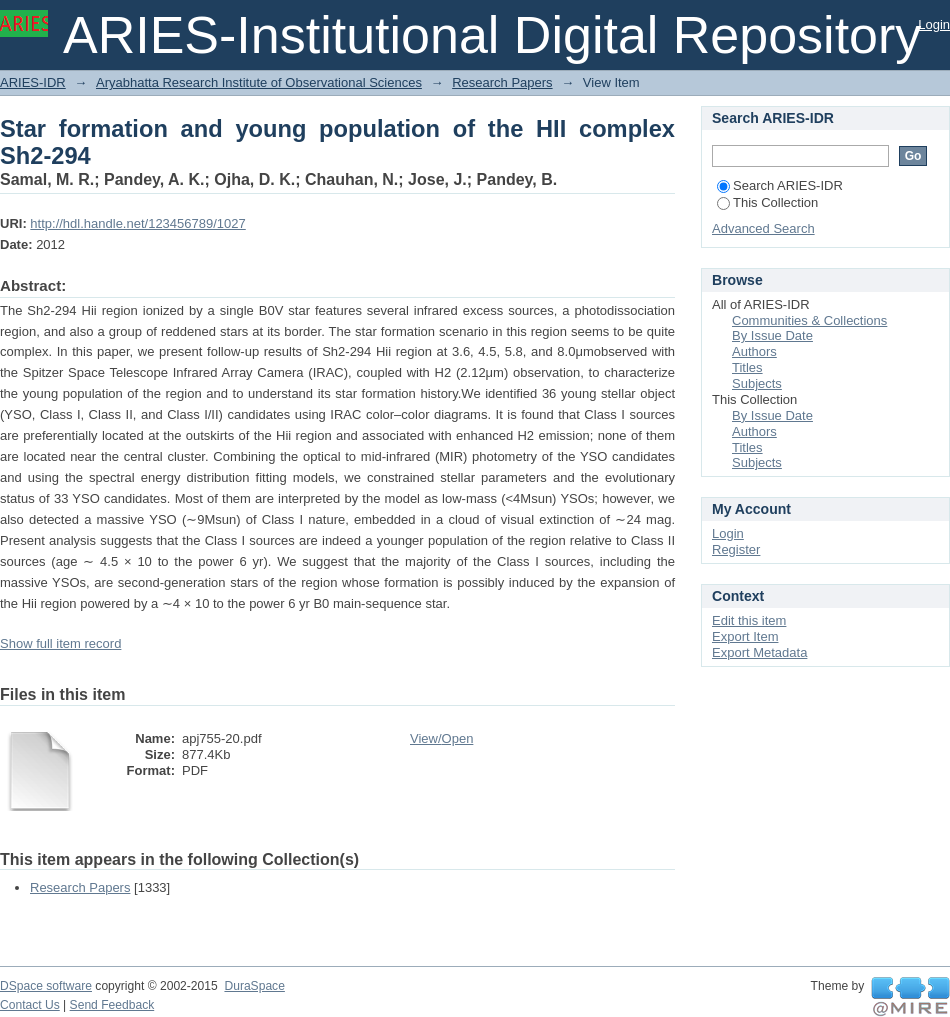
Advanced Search (763, 228)
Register (736, 549)
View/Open (441, 738)
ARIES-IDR (33, 82)
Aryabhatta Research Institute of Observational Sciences (259, 82)
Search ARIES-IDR (780, 185)
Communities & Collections (809, 320)
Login (934, 24)
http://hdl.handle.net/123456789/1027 (137, 223)
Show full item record (60, 643)
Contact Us (30, 1005)
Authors (754, 351)
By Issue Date (772, 335)
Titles (747, 367)
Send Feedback (112, 1005)
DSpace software (46, 986)
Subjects (757, 383)
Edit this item (749, 620)
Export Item (745, 636)
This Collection (767, 202)
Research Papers (502, 82)
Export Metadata (759, 652)
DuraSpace (254, 986)
